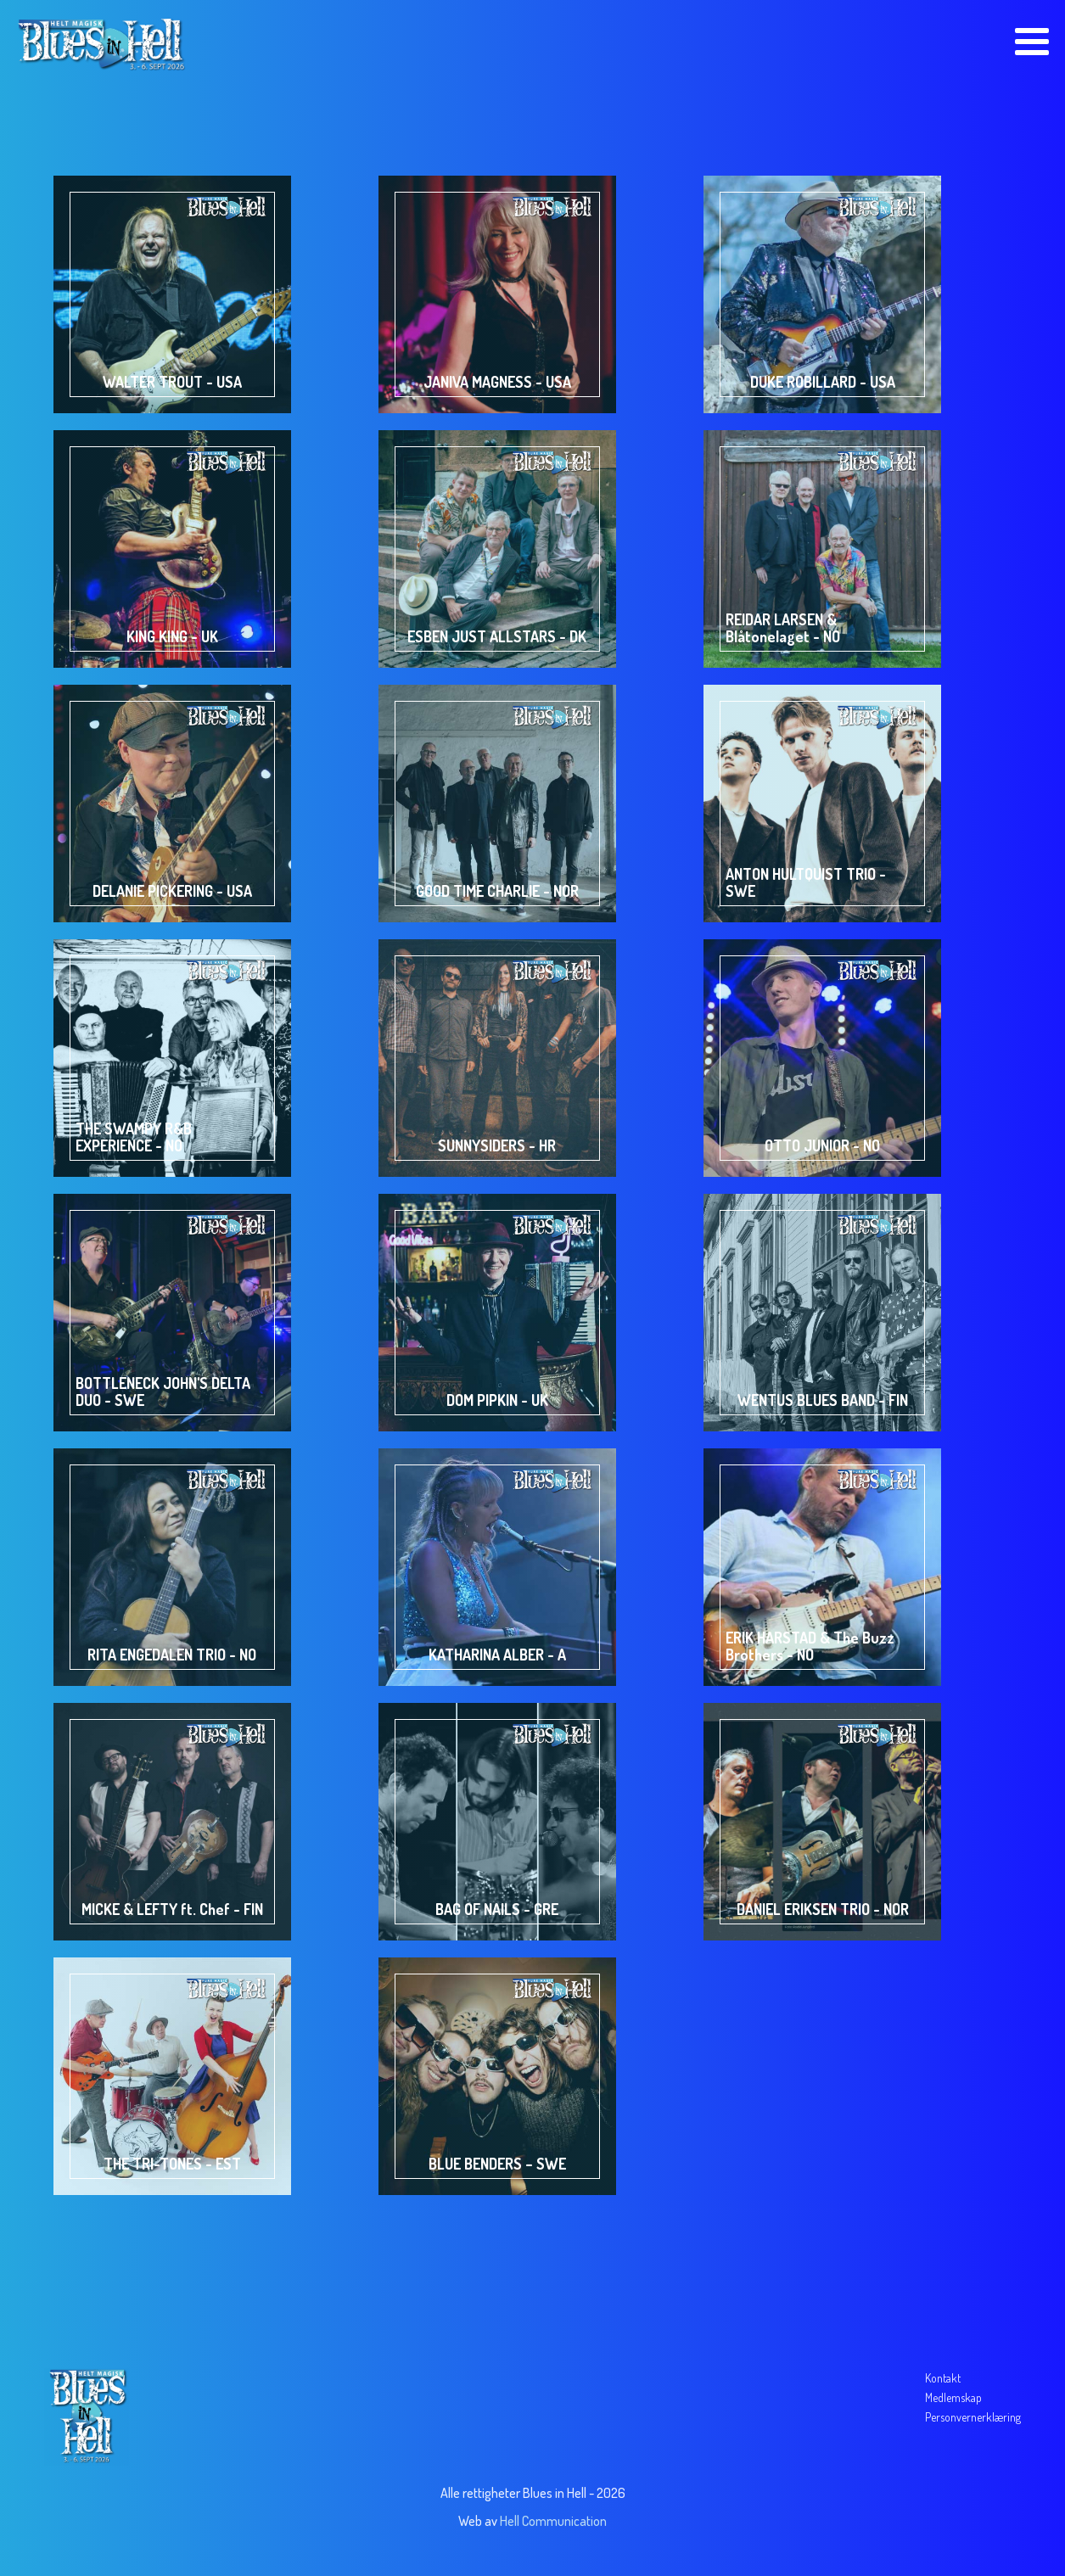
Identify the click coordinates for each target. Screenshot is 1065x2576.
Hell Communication (553, 2520)
